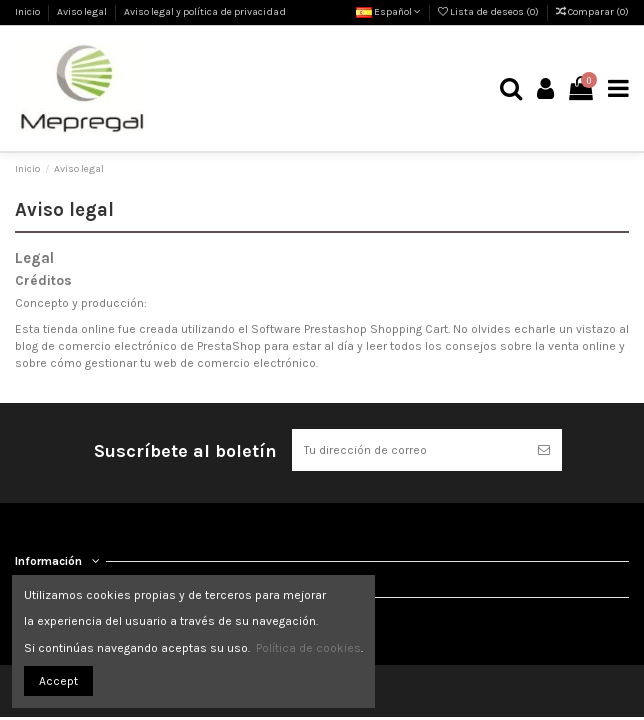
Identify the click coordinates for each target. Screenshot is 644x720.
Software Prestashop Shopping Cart (349, 329)
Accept (58, 681)
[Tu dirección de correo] (409, 450)
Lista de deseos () (489, 12)
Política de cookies (308, 648)
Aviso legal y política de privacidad (205, 12)
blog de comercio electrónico (96, 346)
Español (388, 12)
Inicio (28, 12)
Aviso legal (83, 12)
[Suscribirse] (544, 450)
